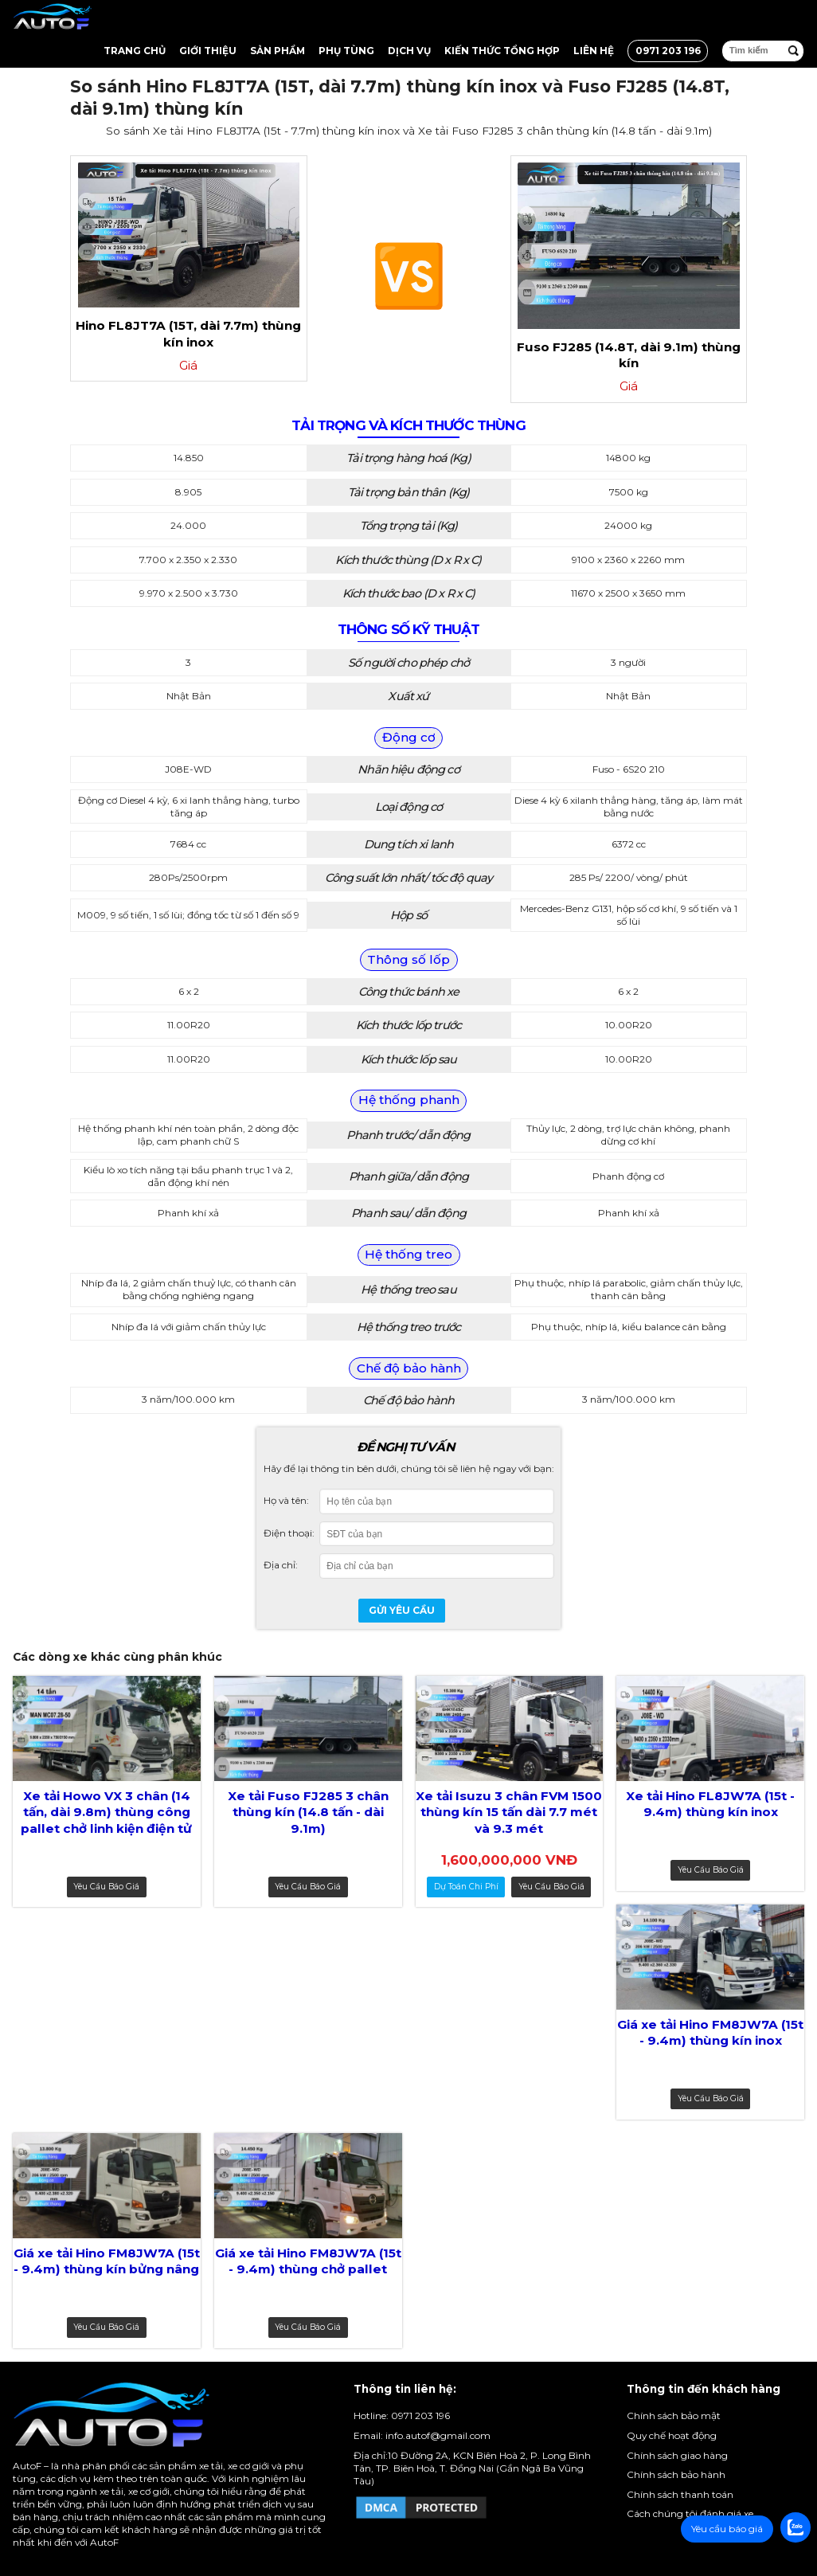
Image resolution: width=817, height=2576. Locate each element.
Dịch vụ (409, 51)
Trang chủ (135, 51)
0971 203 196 (668, 51)
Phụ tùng (346, 51)
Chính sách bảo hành (676, 2474)
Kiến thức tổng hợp (502, 51)
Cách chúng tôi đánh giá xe (690, 2513)
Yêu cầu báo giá (106, 1886)
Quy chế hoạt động (672, 2435)
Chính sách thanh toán (680, 2494)
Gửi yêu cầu (402, 1610)
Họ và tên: (286, 1500)
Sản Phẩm (277, 51)
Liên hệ (593, 51)
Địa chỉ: (281, 1565)
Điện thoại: (289, 1533)
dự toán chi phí (466, 1886)
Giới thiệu (207, 51)
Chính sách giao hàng (677, 2455)
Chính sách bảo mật (674, 2415)
